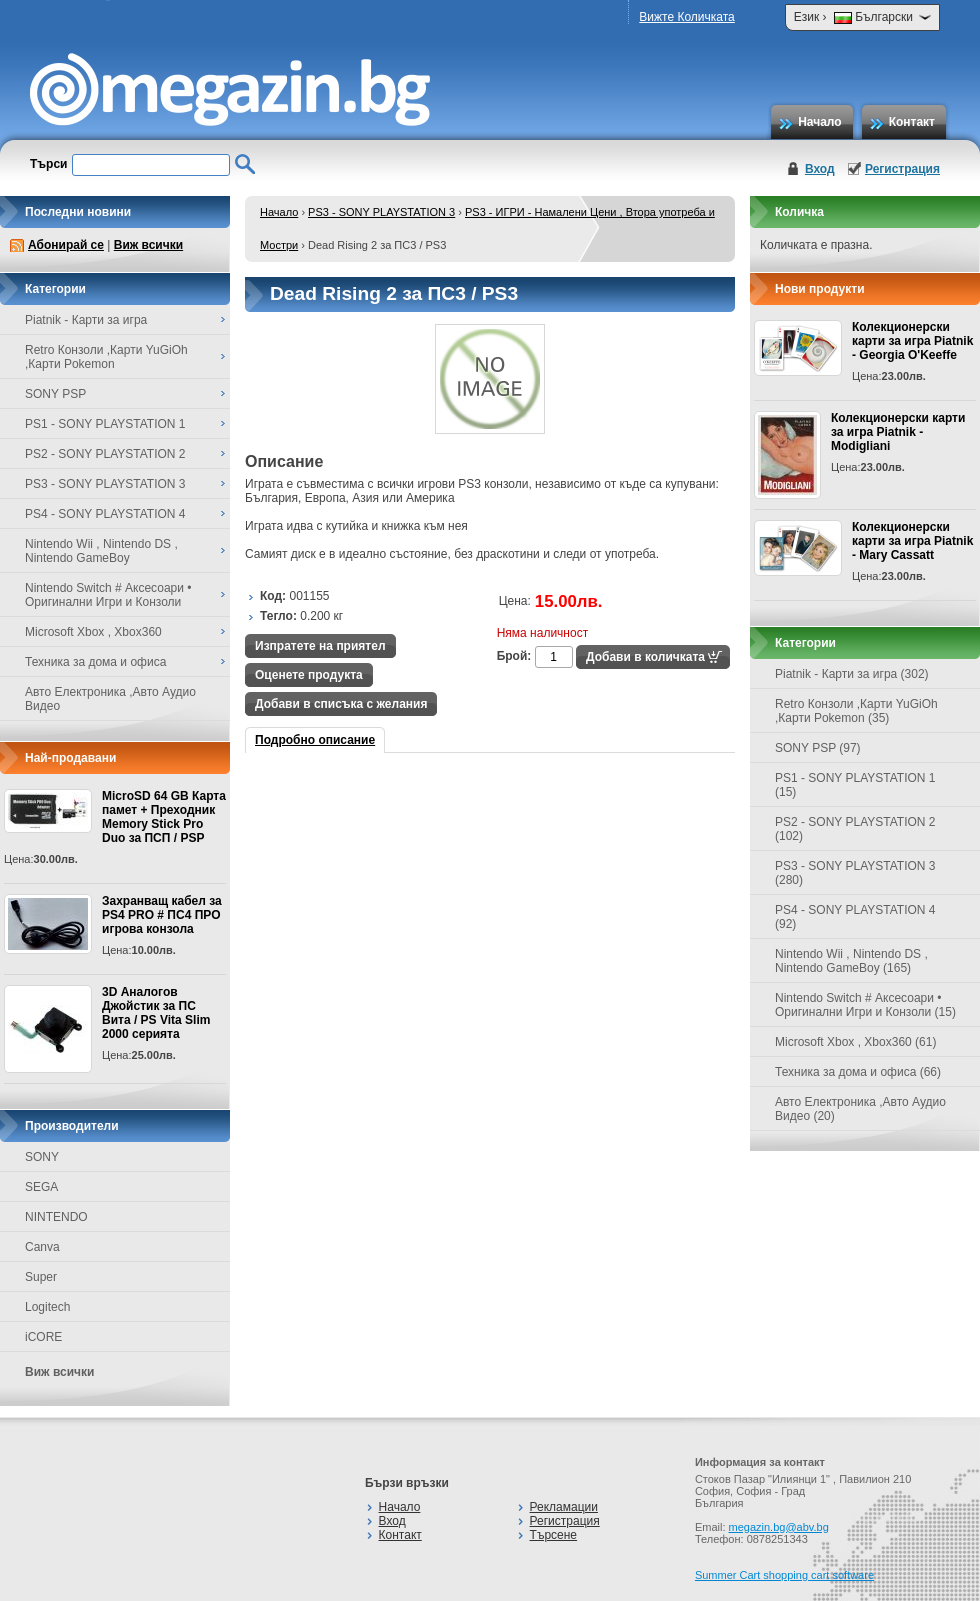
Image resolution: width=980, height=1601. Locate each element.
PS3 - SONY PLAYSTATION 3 (381, 212)
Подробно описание (315, 740)
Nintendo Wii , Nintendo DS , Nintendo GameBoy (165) (851, 961)
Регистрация (902, 169)
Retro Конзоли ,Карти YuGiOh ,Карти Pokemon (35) (856, 711)
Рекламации (564, 1507)
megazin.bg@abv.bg (779, 1527)
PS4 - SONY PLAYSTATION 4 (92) (855, 917)
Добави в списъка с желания (341, 704)
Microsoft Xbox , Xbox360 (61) (855, 1042)
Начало (819, 122)
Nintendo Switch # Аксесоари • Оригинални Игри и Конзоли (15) (865, 1005)
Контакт (912, 122)
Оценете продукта (309, 675)
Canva (42, 1247)
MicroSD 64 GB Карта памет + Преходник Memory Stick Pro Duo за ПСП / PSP (164, 817)
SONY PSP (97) (818, 748)
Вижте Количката (686, 17)
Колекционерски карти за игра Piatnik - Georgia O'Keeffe (912, 341)
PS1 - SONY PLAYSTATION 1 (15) (855, 785)
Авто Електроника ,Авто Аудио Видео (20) (860, 1109)
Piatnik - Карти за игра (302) (852, 674)
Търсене (553, 1535)
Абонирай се (66, 245)
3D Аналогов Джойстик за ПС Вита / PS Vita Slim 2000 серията (156, 1013)
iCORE (43, 1337)
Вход (820, 169)
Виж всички (148, 245)
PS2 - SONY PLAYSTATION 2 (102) (855, 829)
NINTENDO (56, 1217)
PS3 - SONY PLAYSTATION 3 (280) (855, 873)
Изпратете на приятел (320, 646)
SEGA (41, 1187)
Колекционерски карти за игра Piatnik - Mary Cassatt (912, 541)
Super (41, 1277)
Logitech (47, 1307)
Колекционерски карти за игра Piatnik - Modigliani (898, 432)
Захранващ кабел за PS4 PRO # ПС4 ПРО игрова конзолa (162, 915)
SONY (42, 1157)
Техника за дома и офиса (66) (858, 1072)
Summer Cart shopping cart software (784, 1575)
